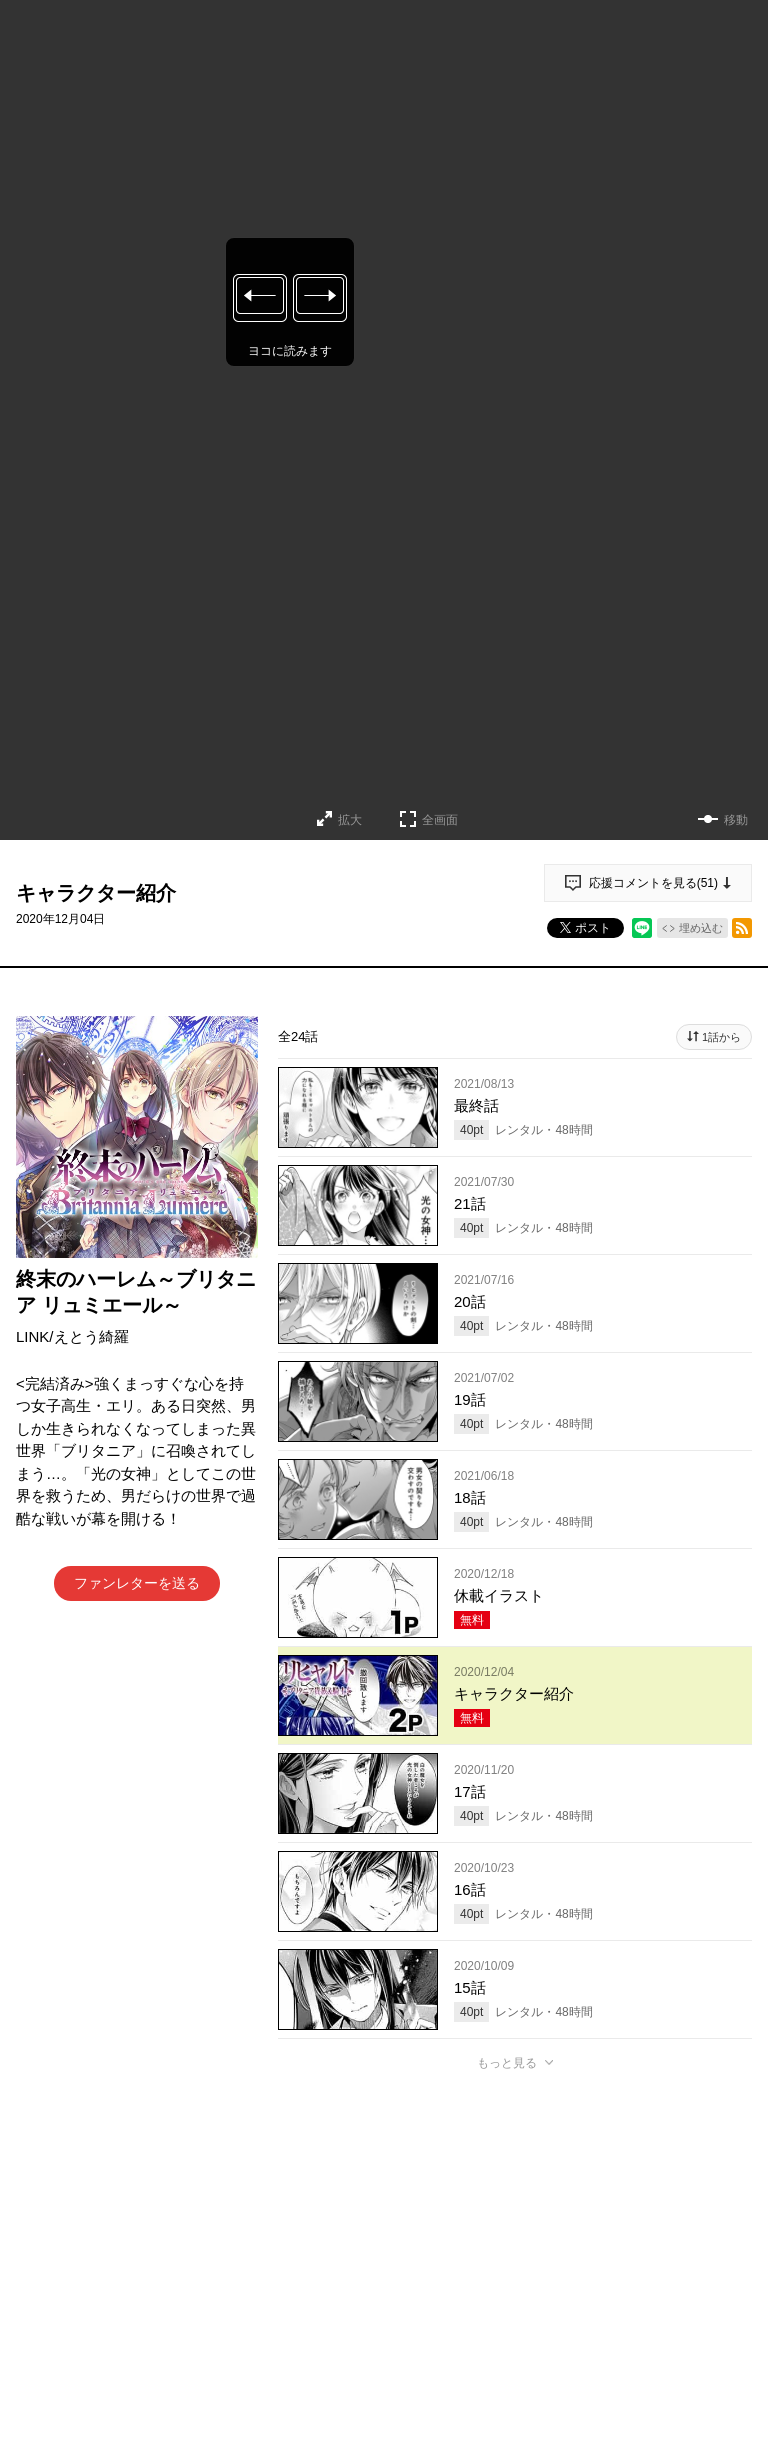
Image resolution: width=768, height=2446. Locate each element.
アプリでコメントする (515, 2314)
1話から (721, 1037)
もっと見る (507, 2063)
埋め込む (701, 928)
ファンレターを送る (137, 1583)
